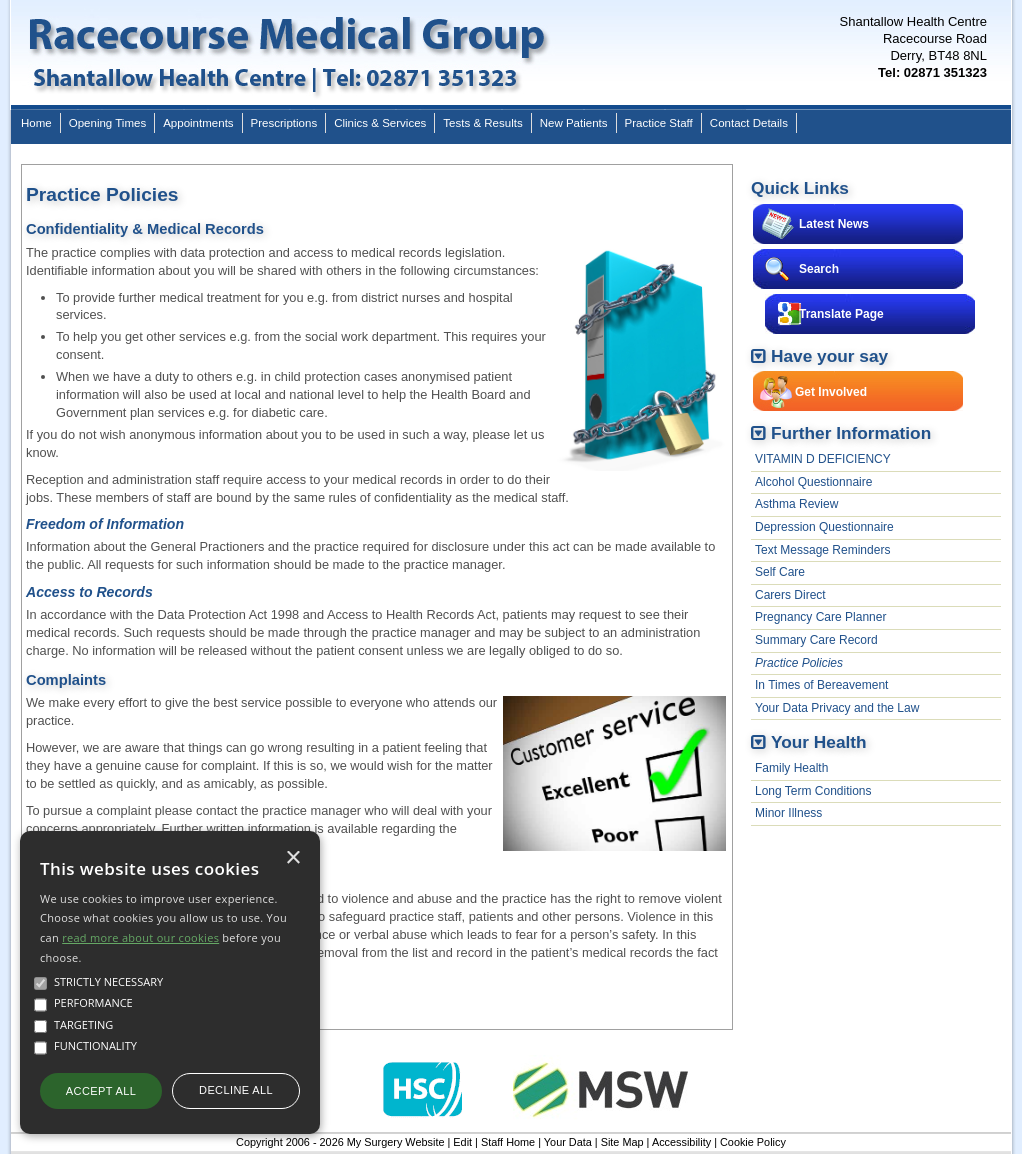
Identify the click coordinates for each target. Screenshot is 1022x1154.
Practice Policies (799, 663)
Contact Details (749, 123)
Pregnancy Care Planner (820, 617)
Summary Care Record (816, 640)
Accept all (101, 1091)
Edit (462, 1142)
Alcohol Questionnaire (813, 482)
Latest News (834, 224)
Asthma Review (796, 504)
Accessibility (681, 1142)
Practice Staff (659, 123)
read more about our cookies (140, 937)
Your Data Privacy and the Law (837, 708)
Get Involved (831, 392)
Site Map (622, 1142)
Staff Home (508, 1142)
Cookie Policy (753, 1142)
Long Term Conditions (813, 791)
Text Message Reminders (822, 550)
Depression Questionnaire (824, 527)
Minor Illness (788, 813)
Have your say (829, 356)
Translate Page (841, 314)
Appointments (198, 123)
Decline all (236, 1090)
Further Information (851, 433)
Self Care (780, 572)
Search (819, 269)
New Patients (574, 123)
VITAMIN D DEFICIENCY (823, 459)
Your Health (819, 742)
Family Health (791, 768)
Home (36, 123)
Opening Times (107, 123)
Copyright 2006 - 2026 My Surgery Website (340, 1142)
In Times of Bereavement (821, 685)
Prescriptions (284, 123)
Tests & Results (482, 123)
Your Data (568, 1142)
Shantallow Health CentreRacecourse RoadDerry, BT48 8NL (913, 47)
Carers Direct (790, 595)
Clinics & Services (380, 123)
